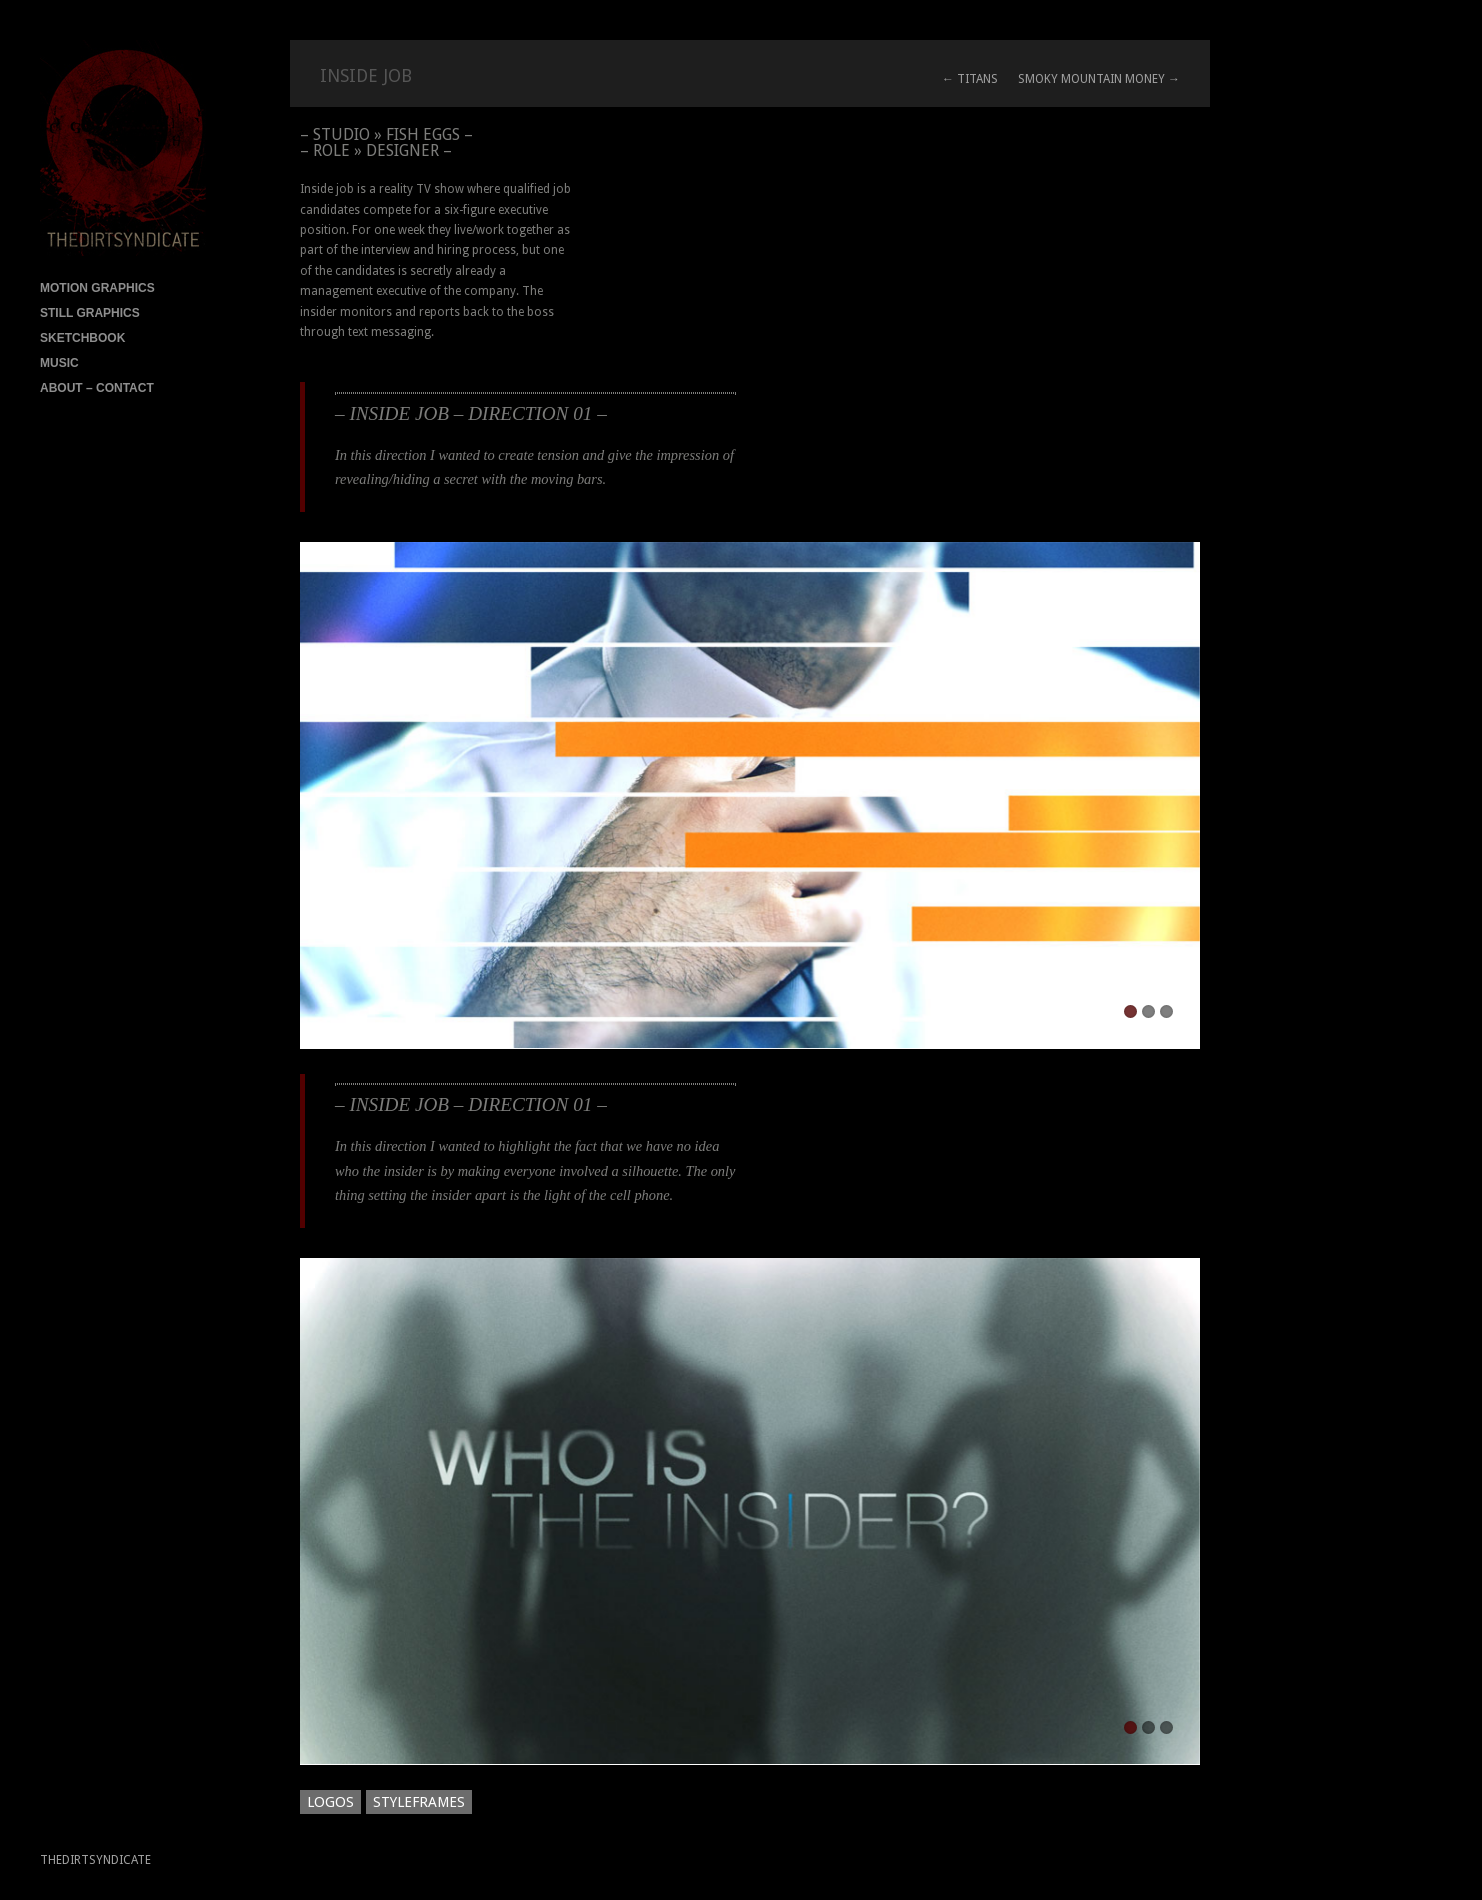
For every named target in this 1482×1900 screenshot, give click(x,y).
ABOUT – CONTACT (97, 388)
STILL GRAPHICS (90, 313)
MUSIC (59, 363)
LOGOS (330, 1802)
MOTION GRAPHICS (97, 288)
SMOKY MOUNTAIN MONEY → (1099, 79)
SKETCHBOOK (82, 338)
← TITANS (970, 79)
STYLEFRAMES (419, 1802)
